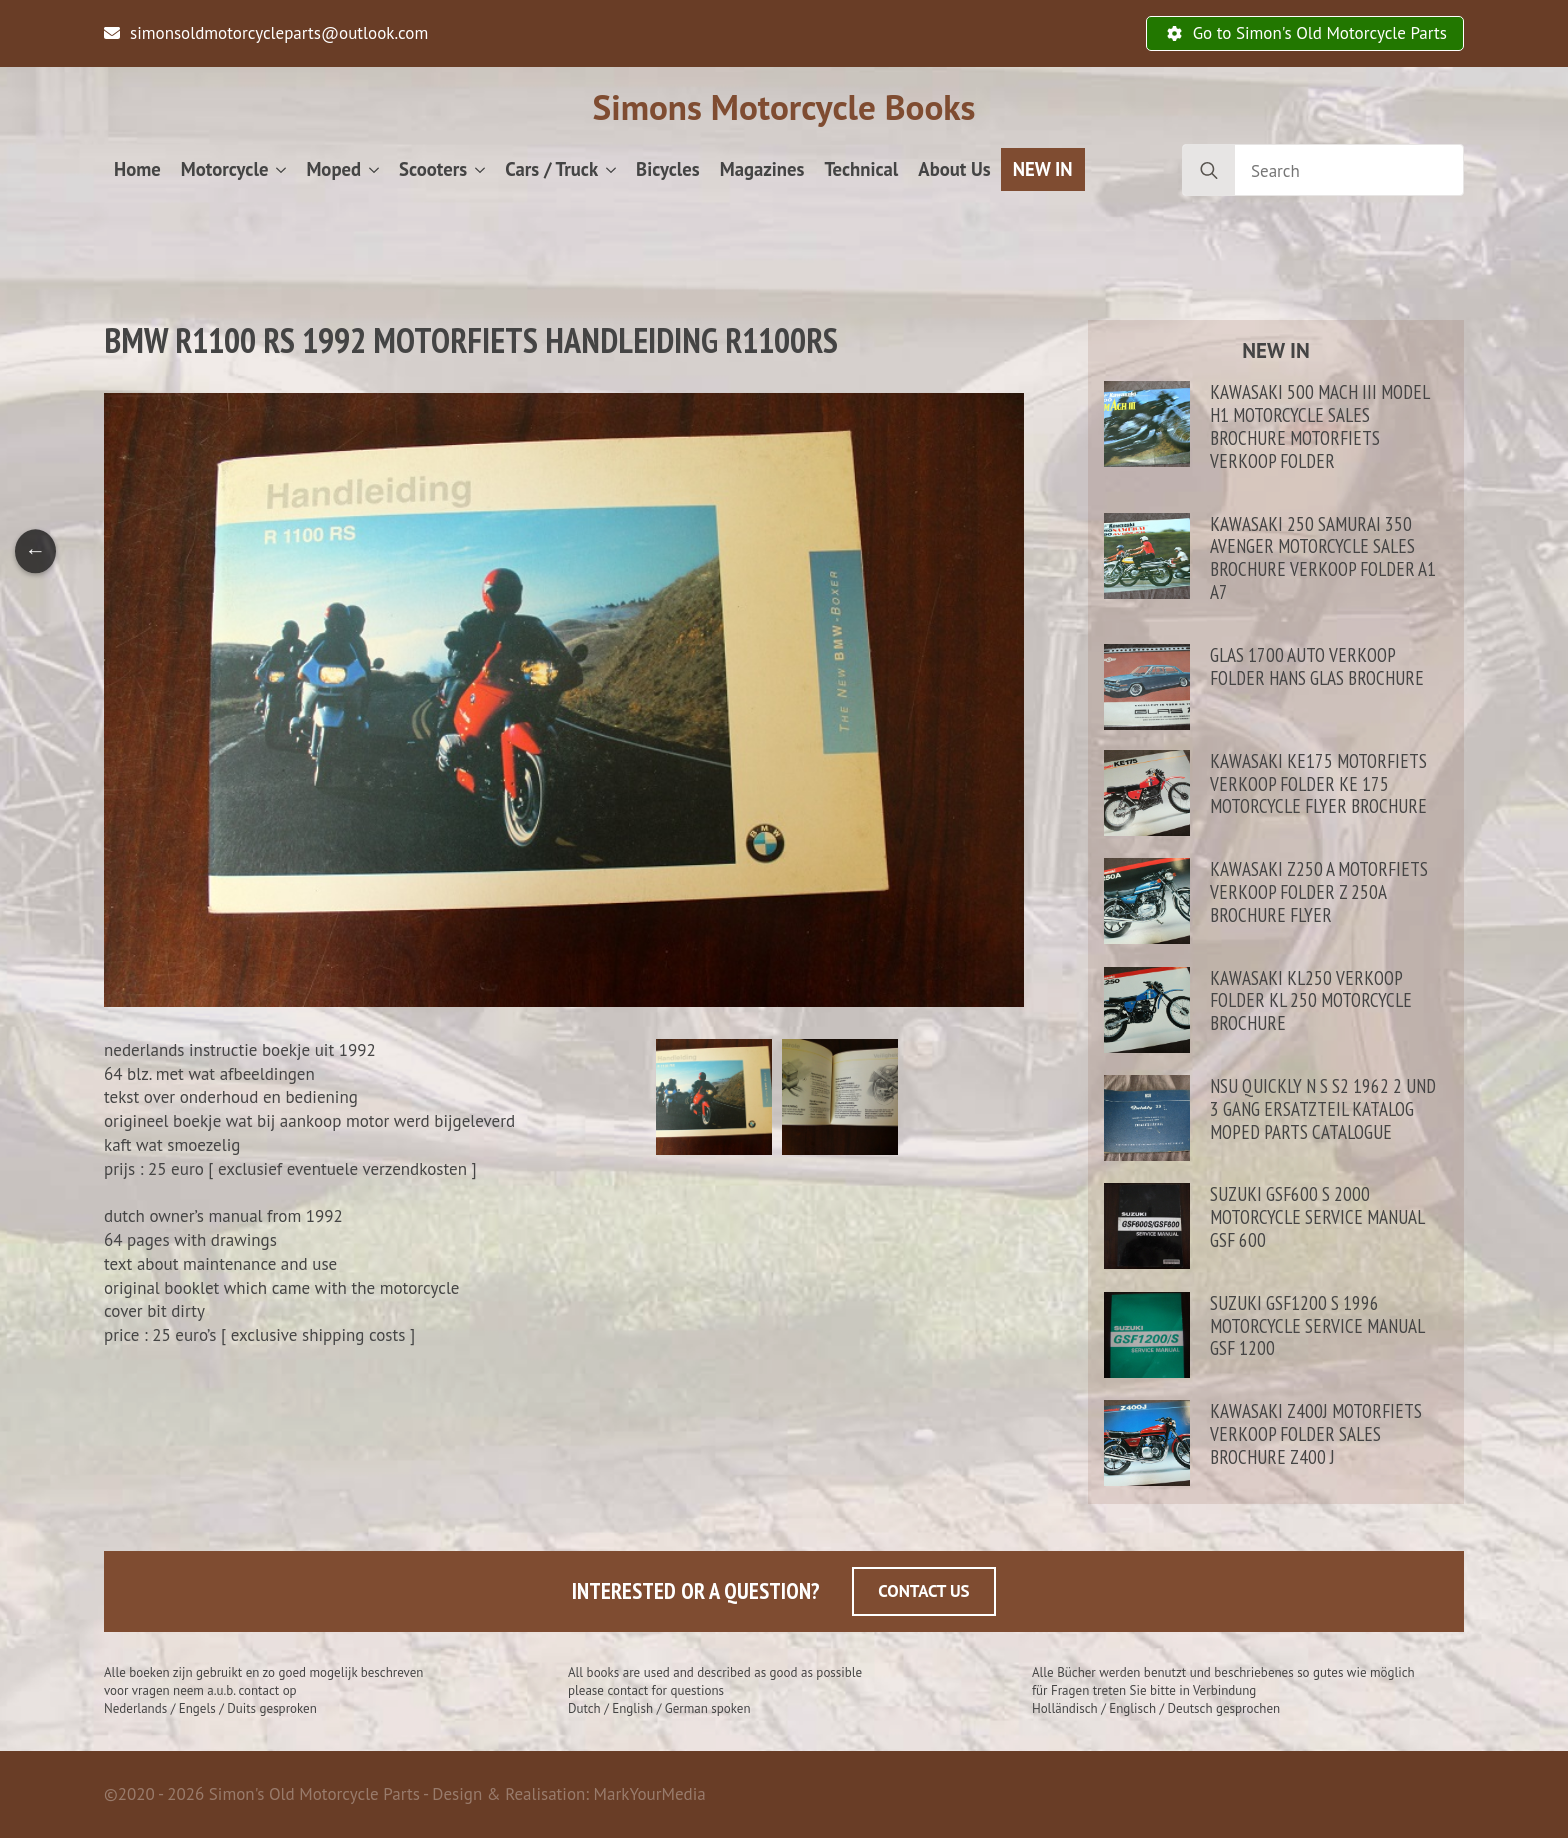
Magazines (762, 169)
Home (137, 169)
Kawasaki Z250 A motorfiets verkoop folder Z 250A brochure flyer (1319, 892)
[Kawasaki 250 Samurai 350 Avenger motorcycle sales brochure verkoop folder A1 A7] (1147, 568)
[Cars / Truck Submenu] (612, 169)
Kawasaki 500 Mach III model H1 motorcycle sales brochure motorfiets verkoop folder (1319, 426)
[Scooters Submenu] (481, 169)
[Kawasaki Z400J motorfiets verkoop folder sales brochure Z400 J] (1147, 1444)
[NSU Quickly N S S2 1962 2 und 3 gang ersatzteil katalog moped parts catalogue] (1147, 1119)
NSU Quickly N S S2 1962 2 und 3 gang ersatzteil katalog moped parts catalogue (1323, 1109)
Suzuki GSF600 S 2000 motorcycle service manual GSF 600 (1317, 1217)
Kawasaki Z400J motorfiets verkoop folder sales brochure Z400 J (1316, 1434)
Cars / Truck (551, 169)
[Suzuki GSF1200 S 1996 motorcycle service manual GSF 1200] (1147, 1336)
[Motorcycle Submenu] (282, 169)
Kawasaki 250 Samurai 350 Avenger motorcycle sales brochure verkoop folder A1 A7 (1323, 558)
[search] (1209, 171)
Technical (861, 169)
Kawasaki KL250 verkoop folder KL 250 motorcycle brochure (1311, 1001)
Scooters (433, 169)
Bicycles (668, 169)
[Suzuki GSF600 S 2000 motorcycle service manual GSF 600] (1147, 1227)
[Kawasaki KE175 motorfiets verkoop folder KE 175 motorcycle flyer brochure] (1147, 794)
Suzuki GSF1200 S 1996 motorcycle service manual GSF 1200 (1317, 1326)
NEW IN (1043, 169)
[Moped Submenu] (375, 169)
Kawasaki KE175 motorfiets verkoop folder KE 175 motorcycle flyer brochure (1318, 784)
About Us (954, 169)
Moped (333, 169)
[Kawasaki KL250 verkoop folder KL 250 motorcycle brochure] (1147, 1011)
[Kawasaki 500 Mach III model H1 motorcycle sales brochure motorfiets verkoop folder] (1147, 436)
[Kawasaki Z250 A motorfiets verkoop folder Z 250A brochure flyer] (1147, 902)
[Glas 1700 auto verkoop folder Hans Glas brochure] (1147, 687)
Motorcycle (225, 169)
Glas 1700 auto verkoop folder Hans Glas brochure (1317, 667)
